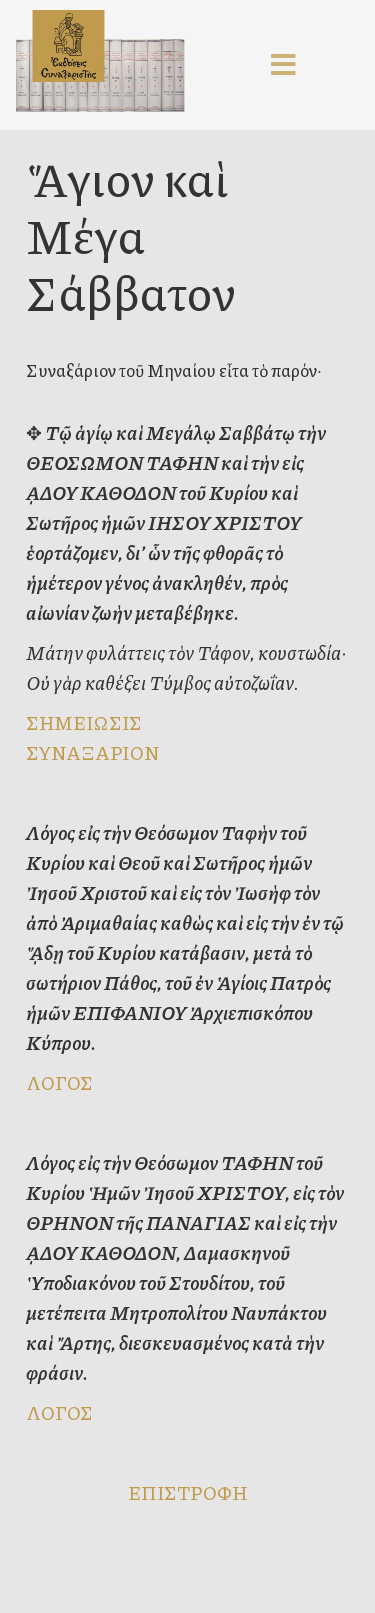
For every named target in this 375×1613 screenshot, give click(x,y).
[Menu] (284, 65)
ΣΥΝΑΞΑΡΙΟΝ (92, 752)
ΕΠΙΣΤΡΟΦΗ (187, 1492)
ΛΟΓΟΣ (59, 1082)
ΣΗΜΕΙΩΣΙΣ (84, 722)
